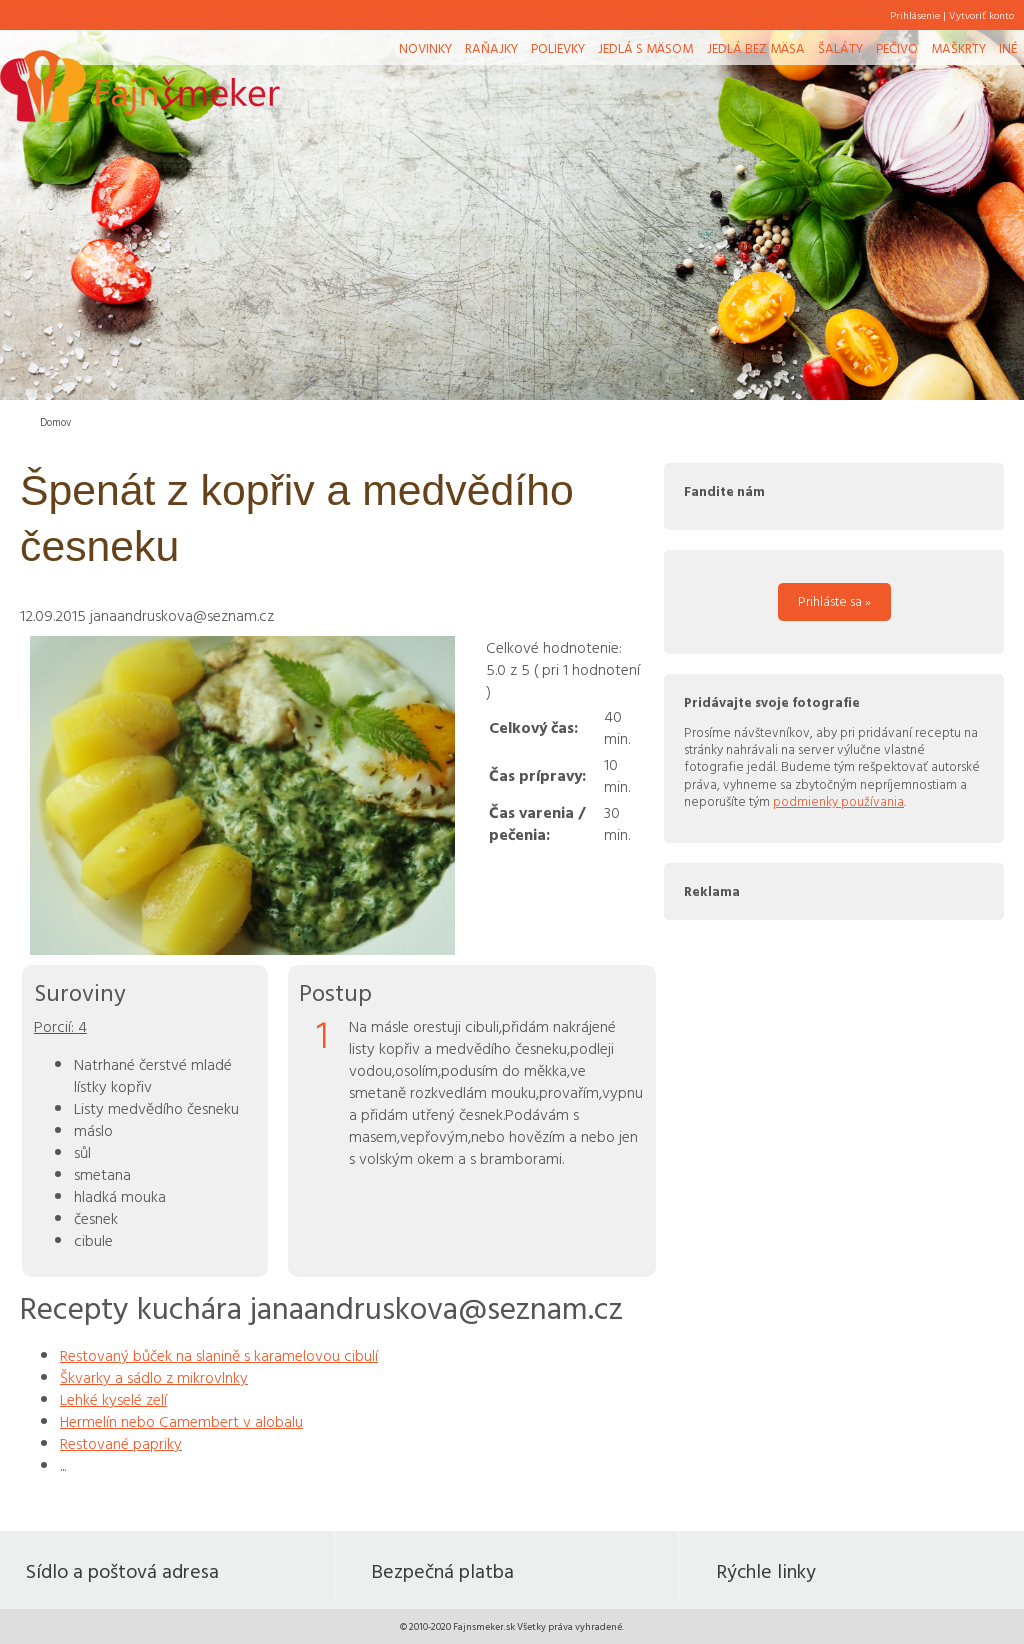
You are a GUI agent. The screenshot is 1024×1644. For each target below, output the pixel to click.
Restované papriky (121, 1443)
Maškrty (958, 48)
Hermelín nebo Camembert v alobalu (181, 1421)
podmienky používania (838, 801)
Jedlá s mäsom (645, 48)
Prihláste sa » (834, 601)
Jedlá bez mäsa (756, 48)
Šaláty (840, 48)
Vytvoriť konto (981, 15)
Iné (1008, 48)
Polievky (558, 48)
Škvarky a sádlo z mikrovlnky (154, 1377)
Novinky (425, 48)
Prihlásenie (915, 15)
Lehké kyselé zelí (113, 1399)
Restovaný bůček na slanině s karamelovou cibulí (219, 1355)
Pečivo (897, 48)
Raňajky (491, 48)
